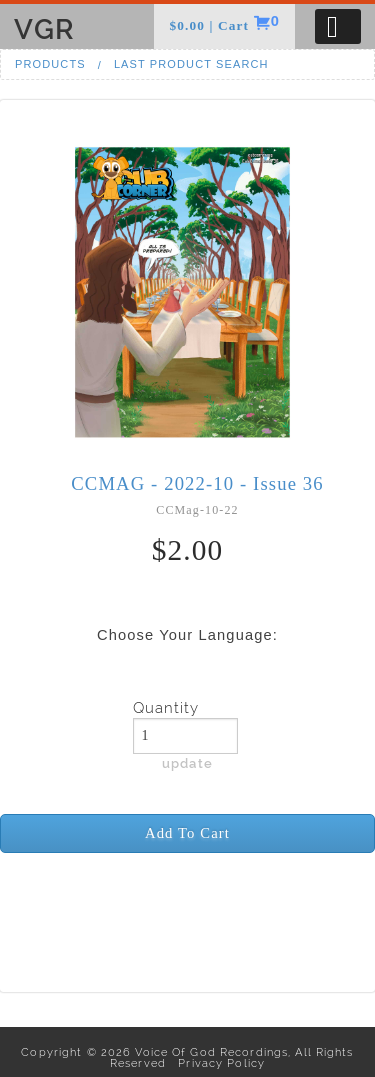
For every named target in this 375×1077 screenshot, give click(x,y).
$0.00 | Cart (211, 25)
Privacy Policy (217, 1063)
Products (50, 64)
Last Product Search (191, 64)
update (187, 763)
